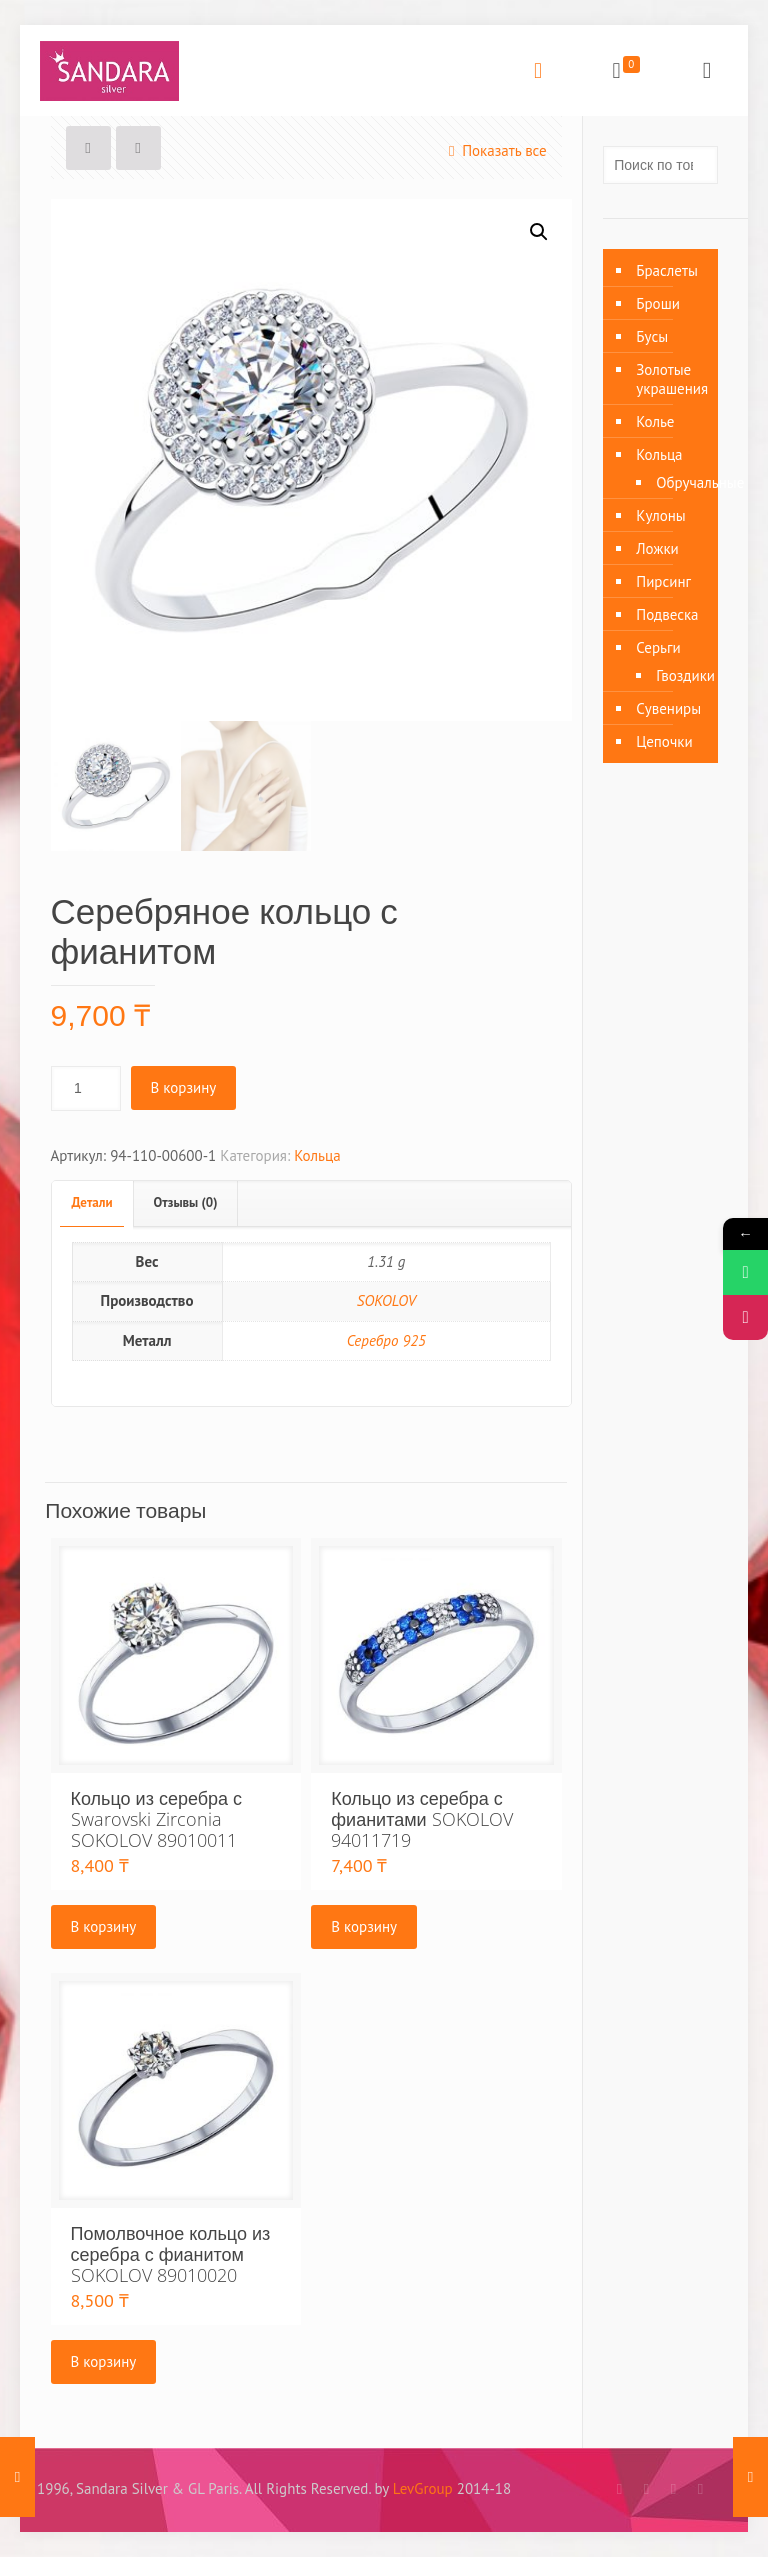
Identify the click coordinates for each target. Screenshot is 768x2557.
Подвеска (667, 614)
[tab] (93, 1203)
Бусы (652, 336)
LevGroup (423, 2488)
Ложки (657, 548)
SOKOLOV (386, 1300)
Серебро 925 (386, 1340)
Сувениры (668, 708)
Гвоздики (677, 675)
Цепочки (664, 741)
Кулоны (661, 515)
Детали (92, 1202)
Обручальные (677, 482)
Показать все (494, 150)
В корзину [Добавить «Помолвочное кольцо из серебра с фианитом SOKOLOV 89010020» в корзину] (104, 2361)
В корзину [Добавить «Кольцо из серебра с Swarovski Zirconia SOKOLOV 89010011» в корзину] (104, 1926)
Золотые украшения (672, 379)
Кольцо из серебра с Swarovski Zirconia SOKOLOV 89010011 (157, 1819)
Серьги (658, 647)
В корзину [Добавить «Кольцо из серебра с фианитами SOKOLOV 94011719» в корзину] (364, 1926)
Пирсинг (663, 581)
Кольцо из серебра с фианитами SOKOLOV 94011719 (421, 1819)
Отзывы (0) (186, 1202)
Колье (655, 421)
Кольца (317, 1155)
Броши (658, 303)
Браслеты (667, 270)
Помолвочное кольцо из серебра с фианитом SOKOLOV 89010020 (171, 2254)
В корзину (184, 1087)
